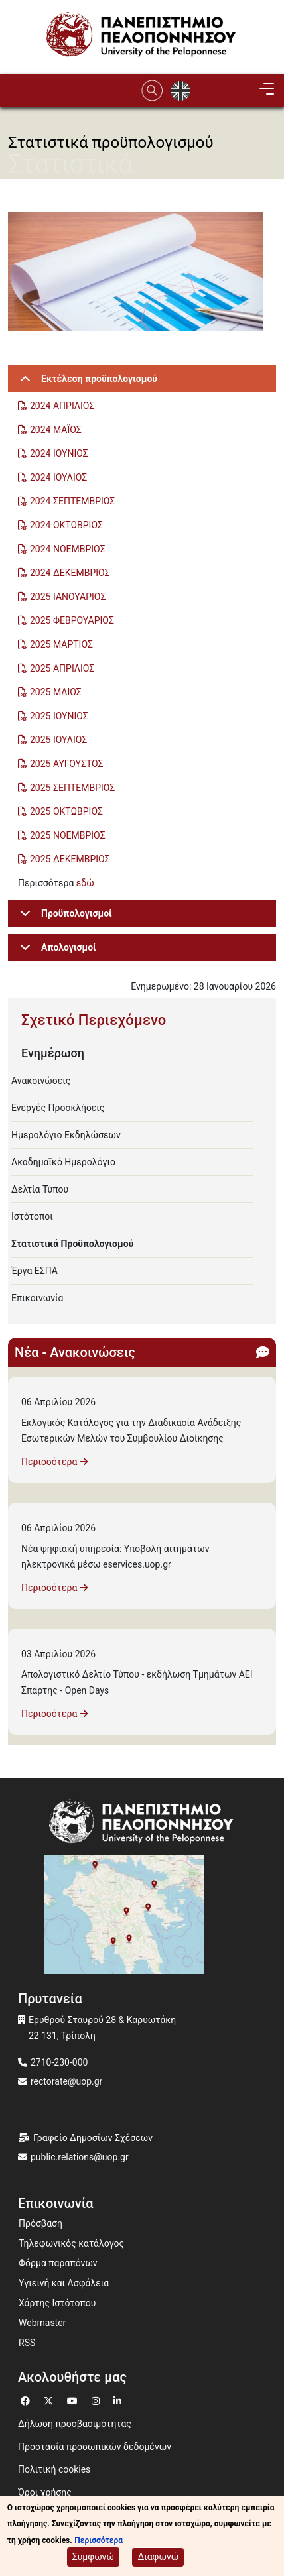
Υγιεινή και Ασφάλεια (64, 2283)
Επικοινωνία (37, 1298)
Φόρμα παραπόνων (58, 2263)
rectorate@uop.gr (66, 2081)
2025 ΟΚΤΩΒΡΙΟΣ (66, 811)
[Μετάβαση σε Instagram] (97, 2399)
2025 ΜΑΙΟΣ (56, 692)
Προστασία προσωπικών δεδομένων (94, 2446)
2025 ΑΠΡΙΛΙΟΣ (62, 668)
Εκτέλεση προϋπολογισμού (86, 382)
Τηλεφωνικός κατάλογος (71, 2243)
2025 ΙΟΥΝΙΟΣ (59, 716)
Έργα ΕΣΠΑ (34, 1270)
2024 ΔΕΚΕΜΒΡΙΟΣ (70, 572)
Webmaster (42, 2322)
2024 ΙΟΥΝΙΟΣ (59, 453)
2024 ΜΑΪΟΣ (56, 429)
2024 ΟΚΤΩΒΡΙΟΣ (66, 525)
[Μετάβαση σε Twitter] (50, 2399)
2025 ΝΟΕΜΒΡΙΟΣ (68, 835)
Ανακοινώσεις (40, 1080)
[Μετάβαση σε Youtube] (74, 2399)
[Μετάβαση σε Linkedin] (119, 2399)
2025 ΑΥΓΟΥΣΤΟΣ (68, 763)
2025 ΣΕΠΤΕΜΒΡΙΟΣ (72, 787)
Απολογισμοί (55, 951)
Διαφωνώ (157, 2559)
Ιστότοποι (32, 1216)
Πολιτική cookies (54, 2469)
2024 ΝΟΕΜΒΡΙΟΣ (68, 549)
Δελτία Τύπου (39, 1189)
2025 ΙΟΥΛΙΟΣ (58, 739)
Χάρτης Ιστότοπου (57, 2303)
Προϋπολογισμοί (63, 917)
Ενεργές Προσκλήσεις (57, 1107)
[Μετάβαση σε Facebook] (27, 2399)
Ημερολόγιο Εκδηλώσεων (66, 1135)
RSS (27, 2342)
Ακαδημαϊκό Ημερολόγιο (63, 1162)
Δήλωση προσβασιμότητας (74, 2423)
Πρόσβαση (40, 2223)
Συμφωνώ (93, 2559)
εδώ (85, 883)
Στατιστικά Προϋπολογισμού (72, 1243)
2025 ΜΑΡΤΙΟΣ (61, 644)
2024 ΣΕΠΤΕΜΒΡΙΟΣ (72, 501)
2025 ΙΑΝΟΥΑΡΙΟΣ (68, 596)
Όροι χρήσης (45, 2492)
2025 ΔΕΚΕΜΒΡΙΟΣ (70, 859)
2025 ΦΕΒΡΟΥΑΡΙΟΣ (72, 620)
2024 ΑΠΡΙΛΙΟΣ (62, 405)
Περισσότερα (54, 1461)
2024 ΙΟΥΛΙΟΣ (58, 477)
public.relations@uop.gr (80, 2157)
